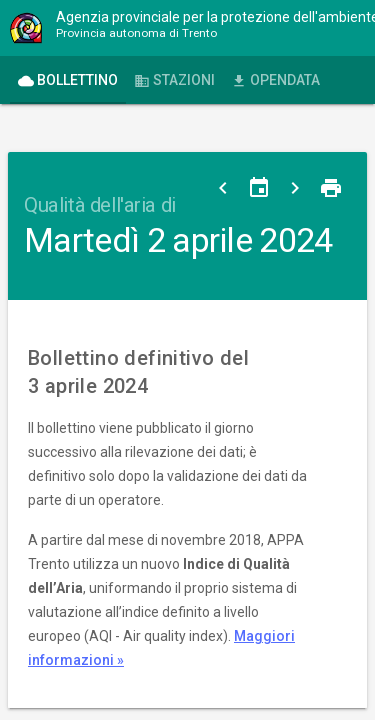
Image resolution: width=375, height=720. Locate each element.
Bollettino (68, 80)
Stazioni (174, 80)
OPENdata (275, 80)
